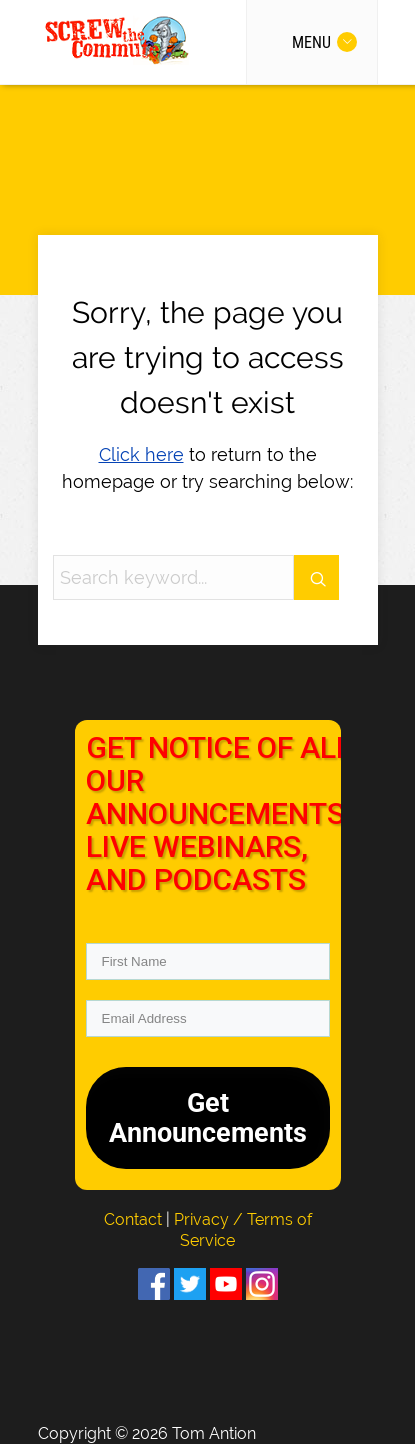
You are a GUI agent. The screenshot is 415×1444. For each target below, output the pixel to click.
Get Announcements (208, 1118)
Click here (141, 454)
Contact (135, 1219)
